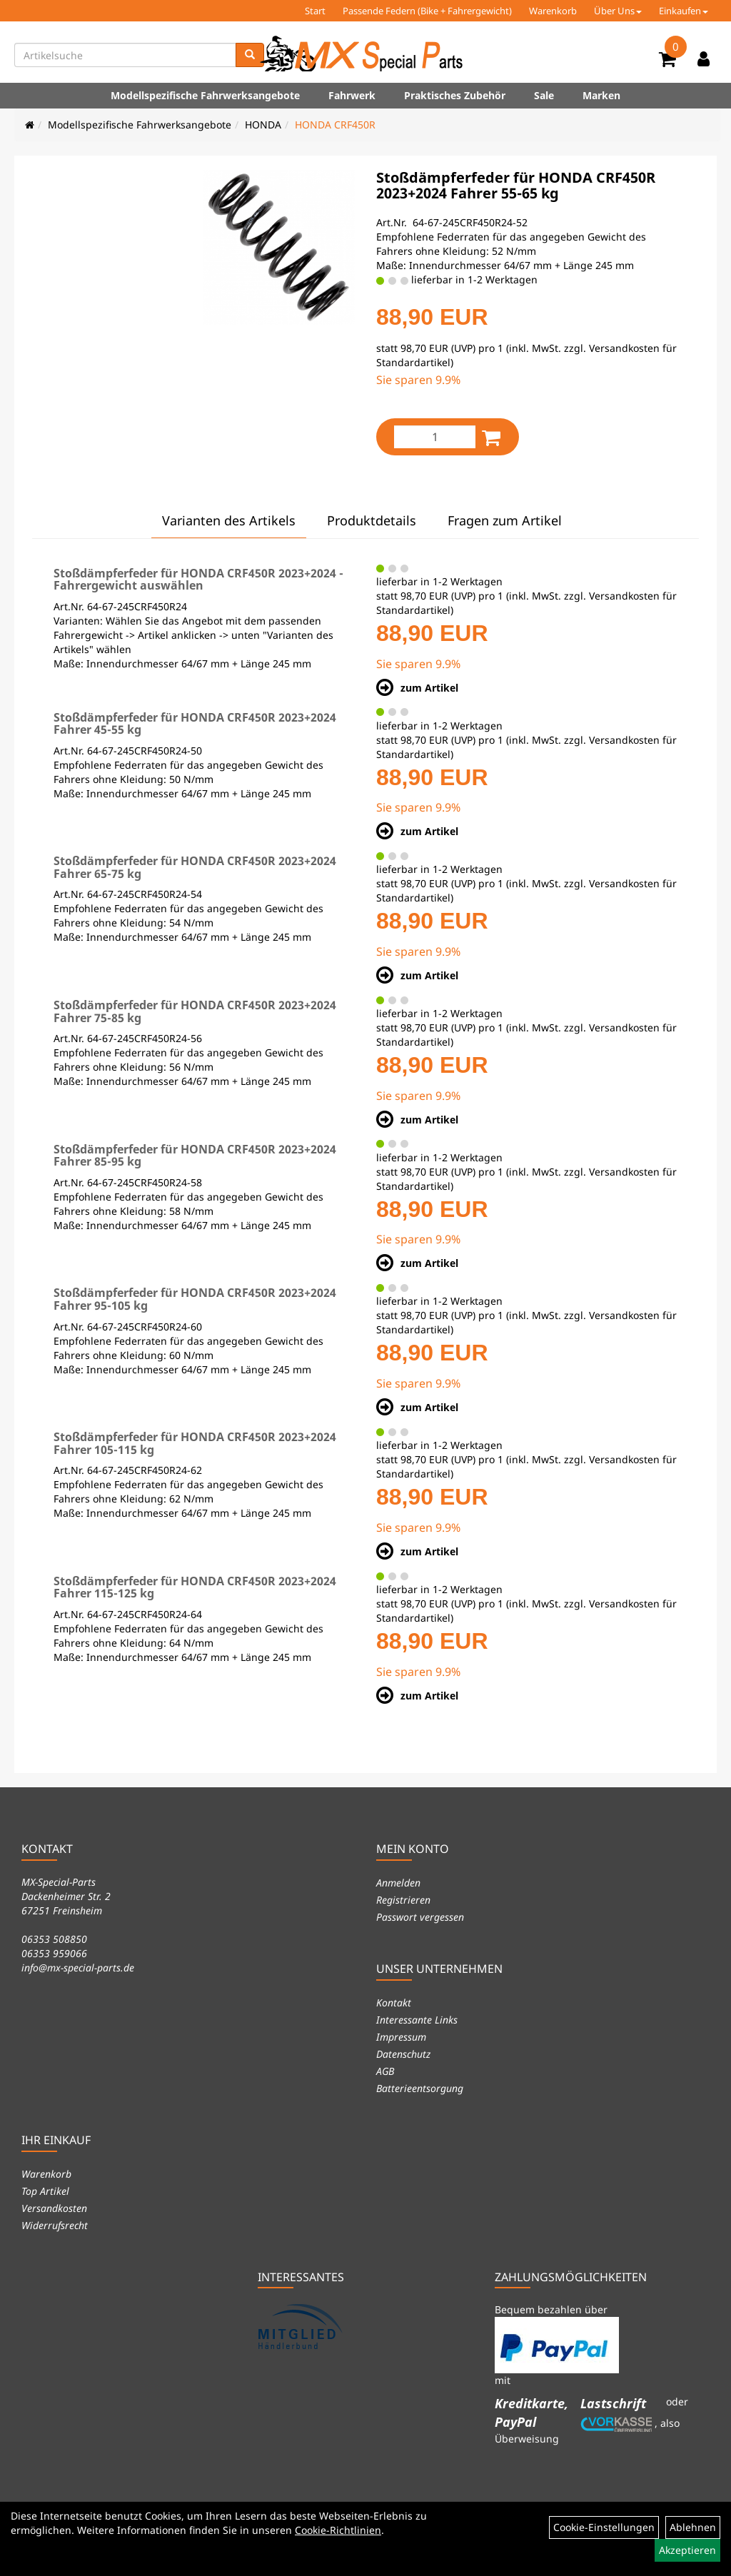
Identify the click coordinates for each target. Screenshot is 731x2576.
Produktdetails (371, 520)
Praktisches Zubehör (454, 95)
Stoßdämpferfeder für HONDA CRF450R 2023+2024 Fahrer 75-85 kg (195, 1011)
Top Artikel (45, 2191)
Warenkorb (553, 10)
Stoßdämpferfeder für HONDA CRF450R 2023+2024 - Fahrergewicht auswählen (198, 579)
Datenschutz (403, 2054)
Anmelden (398, 1882)
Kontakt (393, 2002)
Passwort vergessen (420, 1917)
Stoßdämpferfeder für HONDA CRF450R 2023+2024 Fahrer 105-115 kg (195, 1443)
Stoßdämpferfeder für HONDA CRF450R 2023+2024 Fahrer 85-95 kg (195, 1155)
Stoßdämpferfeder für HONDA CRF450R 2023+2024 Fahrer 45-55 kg (195, 723)
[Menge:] (434, 436)
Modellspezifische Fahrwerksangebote (205, 95)
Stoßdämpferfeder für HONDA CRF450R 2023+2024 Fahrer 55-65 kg (515, 185)
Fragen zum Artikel (505, 520)
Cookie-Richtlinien (338, 2530)
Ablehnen (693, 2527)
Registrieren (403, 1899)
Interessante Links (417, 2019)
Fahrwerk (351, 95)
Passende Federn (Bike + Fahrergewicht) (427, 10)
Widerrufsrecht (54, 2225)
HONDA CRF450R (335, 124)
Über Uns (618, 10)
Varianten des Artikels (229, 520)
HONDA (263, 124)
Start (315, 10)
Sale (544, 95)
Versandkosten (54, 2208)
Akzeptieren (687, 2550)
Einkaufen (683, 10)
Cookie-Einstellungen (604, 2527)
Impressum (401, 2037)
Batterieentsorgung (419, 2088)
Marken (601, 95)
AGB (385, 2071)
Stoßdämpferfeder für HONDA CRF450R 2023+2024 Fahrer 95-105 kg (195, 1299)
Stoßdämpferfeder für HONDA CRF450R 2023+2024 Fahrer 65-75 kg (195, 867)
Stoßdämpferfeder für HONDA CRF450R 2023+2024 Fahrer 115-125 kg (195, 1587)
